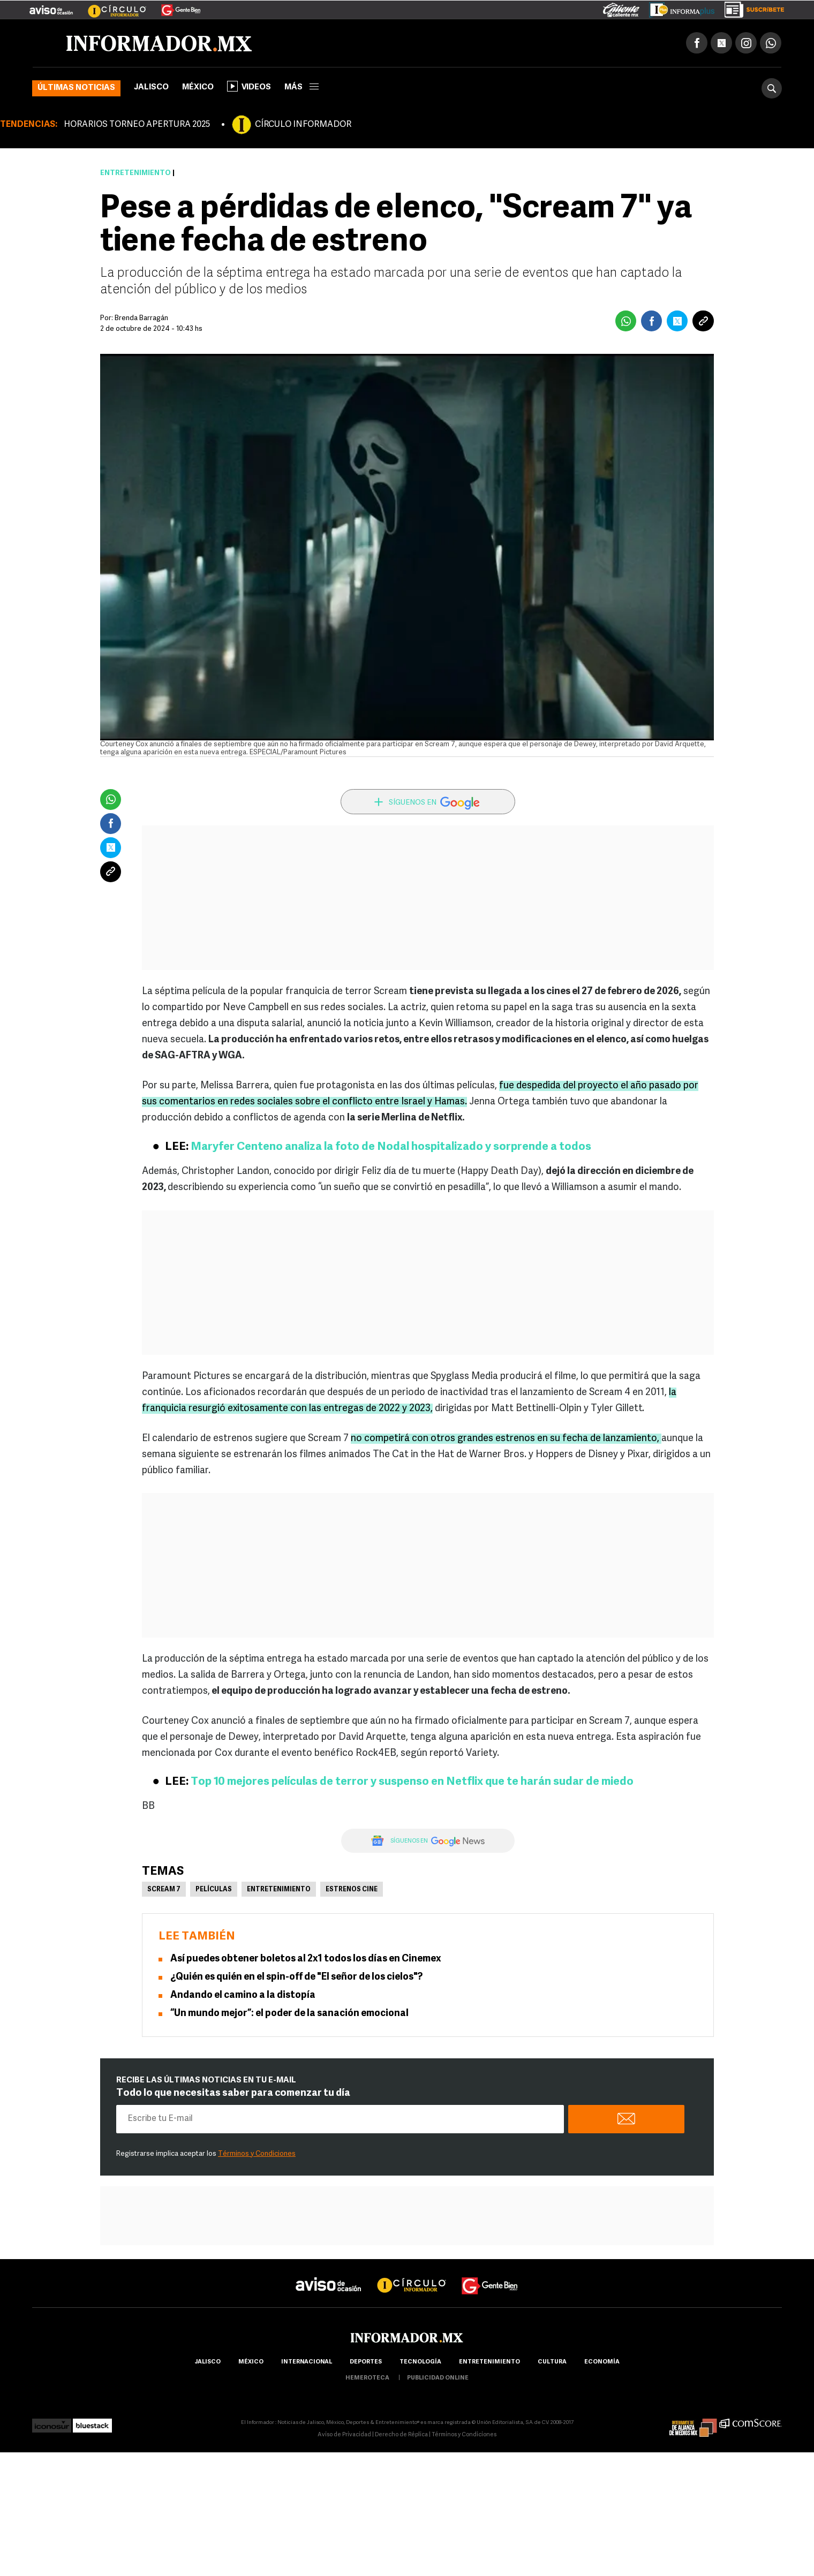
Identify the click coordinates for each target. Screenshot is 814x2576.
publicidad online (438, 2379)
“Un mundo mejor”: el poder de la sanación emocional (289, 2014)
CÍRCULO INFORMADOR (303, 125)
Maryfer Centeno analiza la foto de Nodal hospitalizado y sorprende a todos (391, 1147)
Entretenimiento (135, 173)
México (198, 88)
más (301, 88)
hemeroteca (367, 2379)
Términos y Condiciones (257, 2154)
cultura (552, 2363)
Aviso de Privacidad (344, 2435)
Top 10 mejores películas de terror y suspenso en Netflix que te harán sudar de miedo (412, 1782)
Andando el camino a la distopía (242, 1996)
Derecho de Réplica (401, 2435)
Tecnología (420, 2363)
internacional (306, 2363)
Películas (213, 1890)
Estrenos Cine (352, 1890)
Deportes (366, 2363)
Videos (249, 86)
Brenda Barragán (141, 318)
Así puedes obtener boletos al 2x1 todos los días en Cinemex (305, 1959)
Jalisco (151, 88)
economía (602, 2363)
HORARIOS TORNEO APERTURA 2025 (137, 125)
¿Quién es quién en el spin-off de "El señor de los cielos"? (296, 1978)
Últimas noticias (76, 89)
